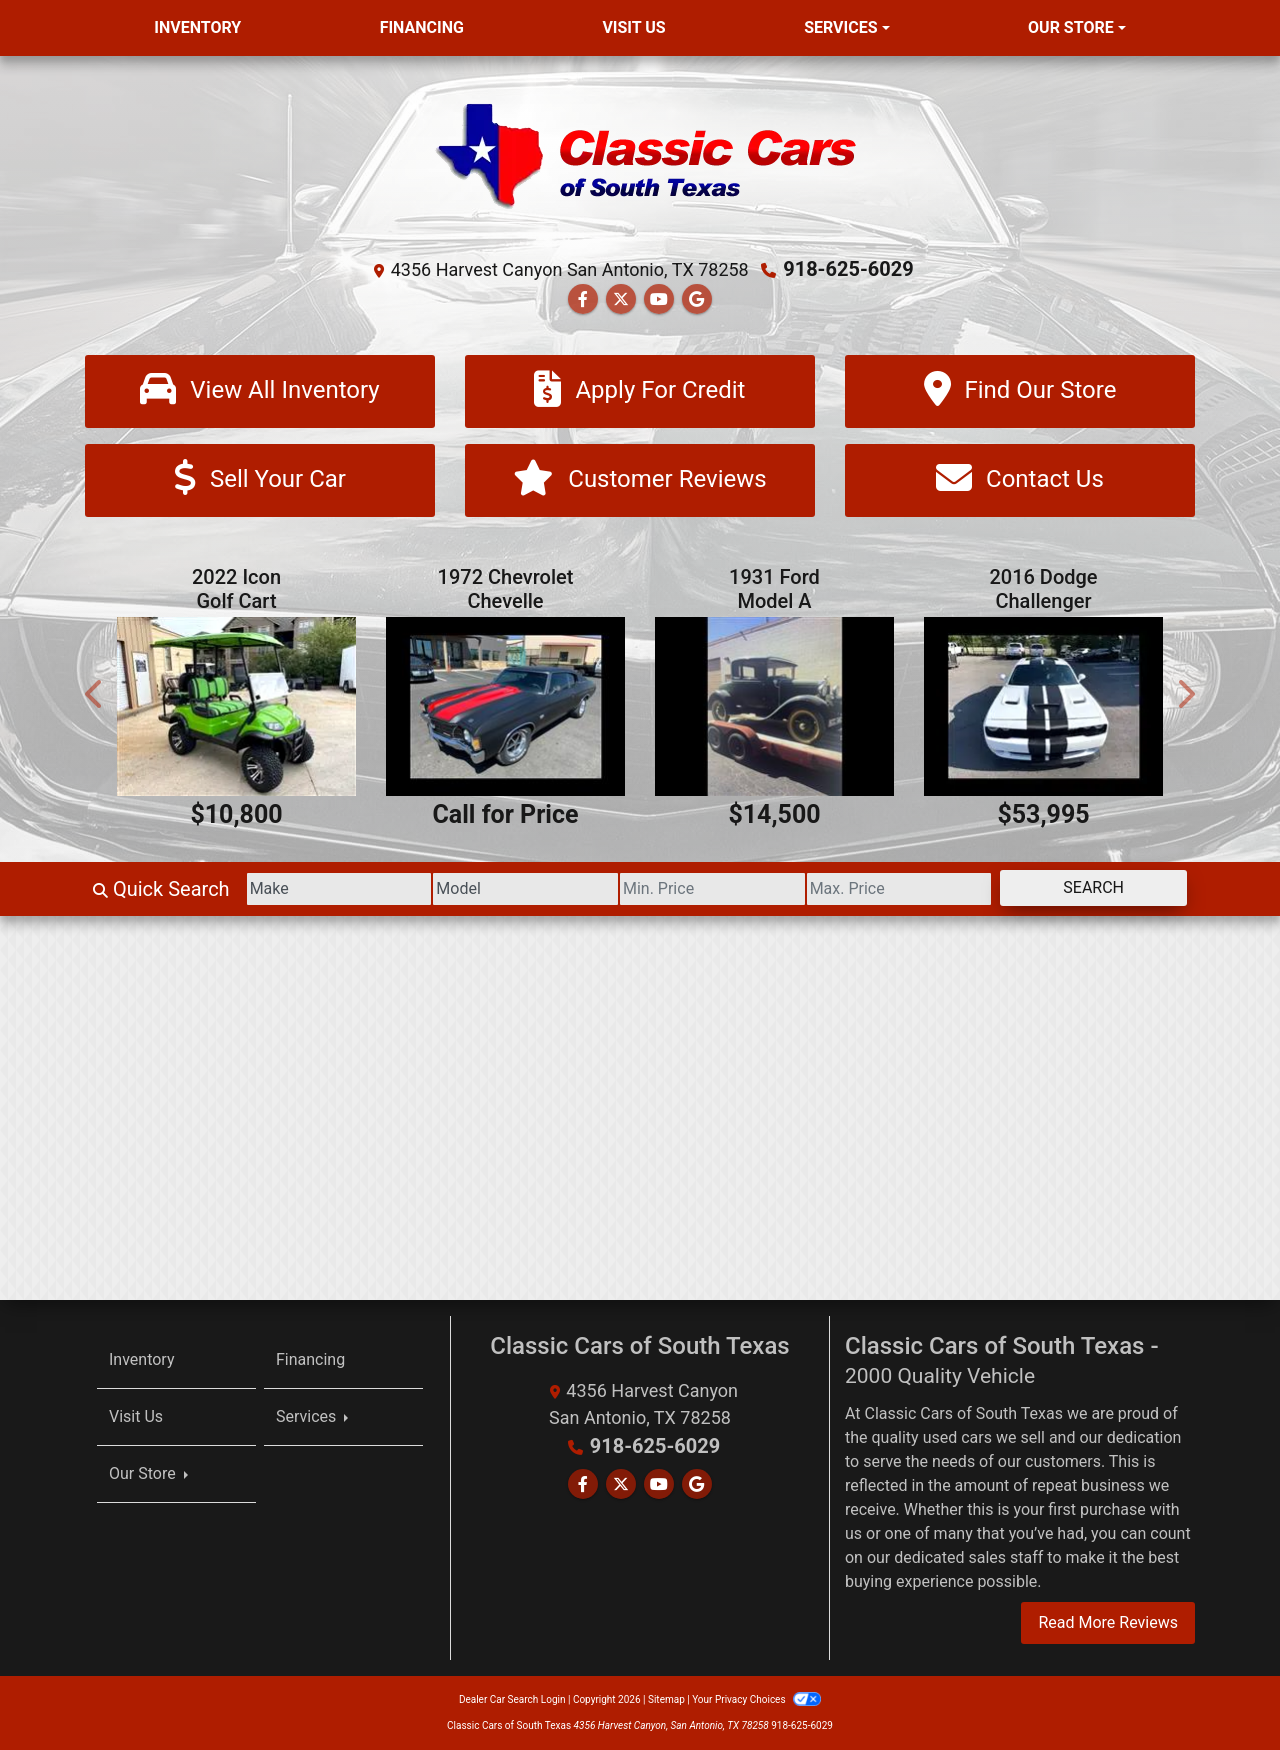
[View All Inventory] (260, 391)
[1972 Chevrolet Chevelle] (505, 706)
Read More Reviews (1108, 1622)
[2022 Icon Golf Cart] (236, 706)
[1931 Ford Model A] (774, 706)
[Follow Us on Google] (697, 299)
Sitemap (666, 1699)
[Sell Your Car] (260, 480)
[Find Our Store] (1020, 391)
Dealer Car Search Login (512, 1699)
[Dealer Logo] (640, 161)
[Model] (525, 889)
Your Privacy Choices (756, 1699)
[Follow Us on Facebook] (583, 299)
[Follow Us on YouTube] (659, 299)
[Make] (339, 889)
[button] (95, 693)
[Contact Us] (1020, 480)
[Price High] (899, 889)
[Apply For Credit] (640, 391)
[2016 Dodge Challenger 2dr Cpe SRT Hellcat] (1043, 706)
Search (1093, 887)
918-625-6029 (848, 269)
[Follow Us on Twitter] (621, 299)
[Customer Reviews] (640, 480)
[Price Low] (712, 889)
